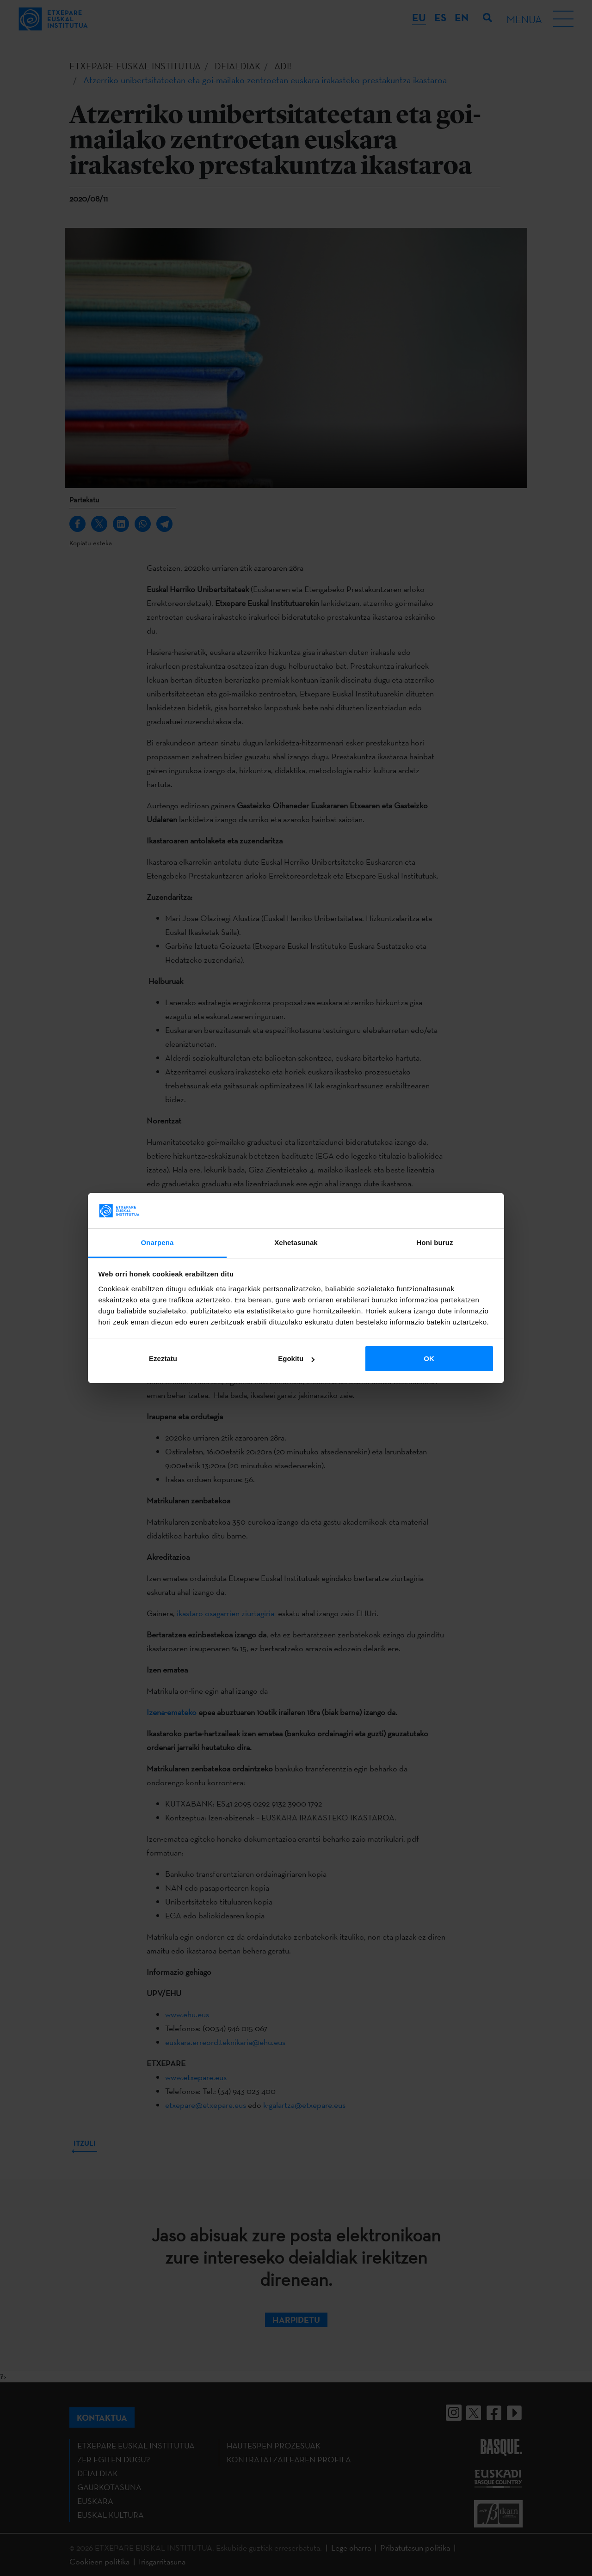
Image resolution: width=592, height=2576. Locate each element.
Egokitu (296, 1358)
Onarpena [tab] (157, 1242)
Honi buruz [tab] (434, 1242)
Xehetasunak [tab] (296, 1242)
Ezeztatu (163, 1358)
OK (429, 1358)
